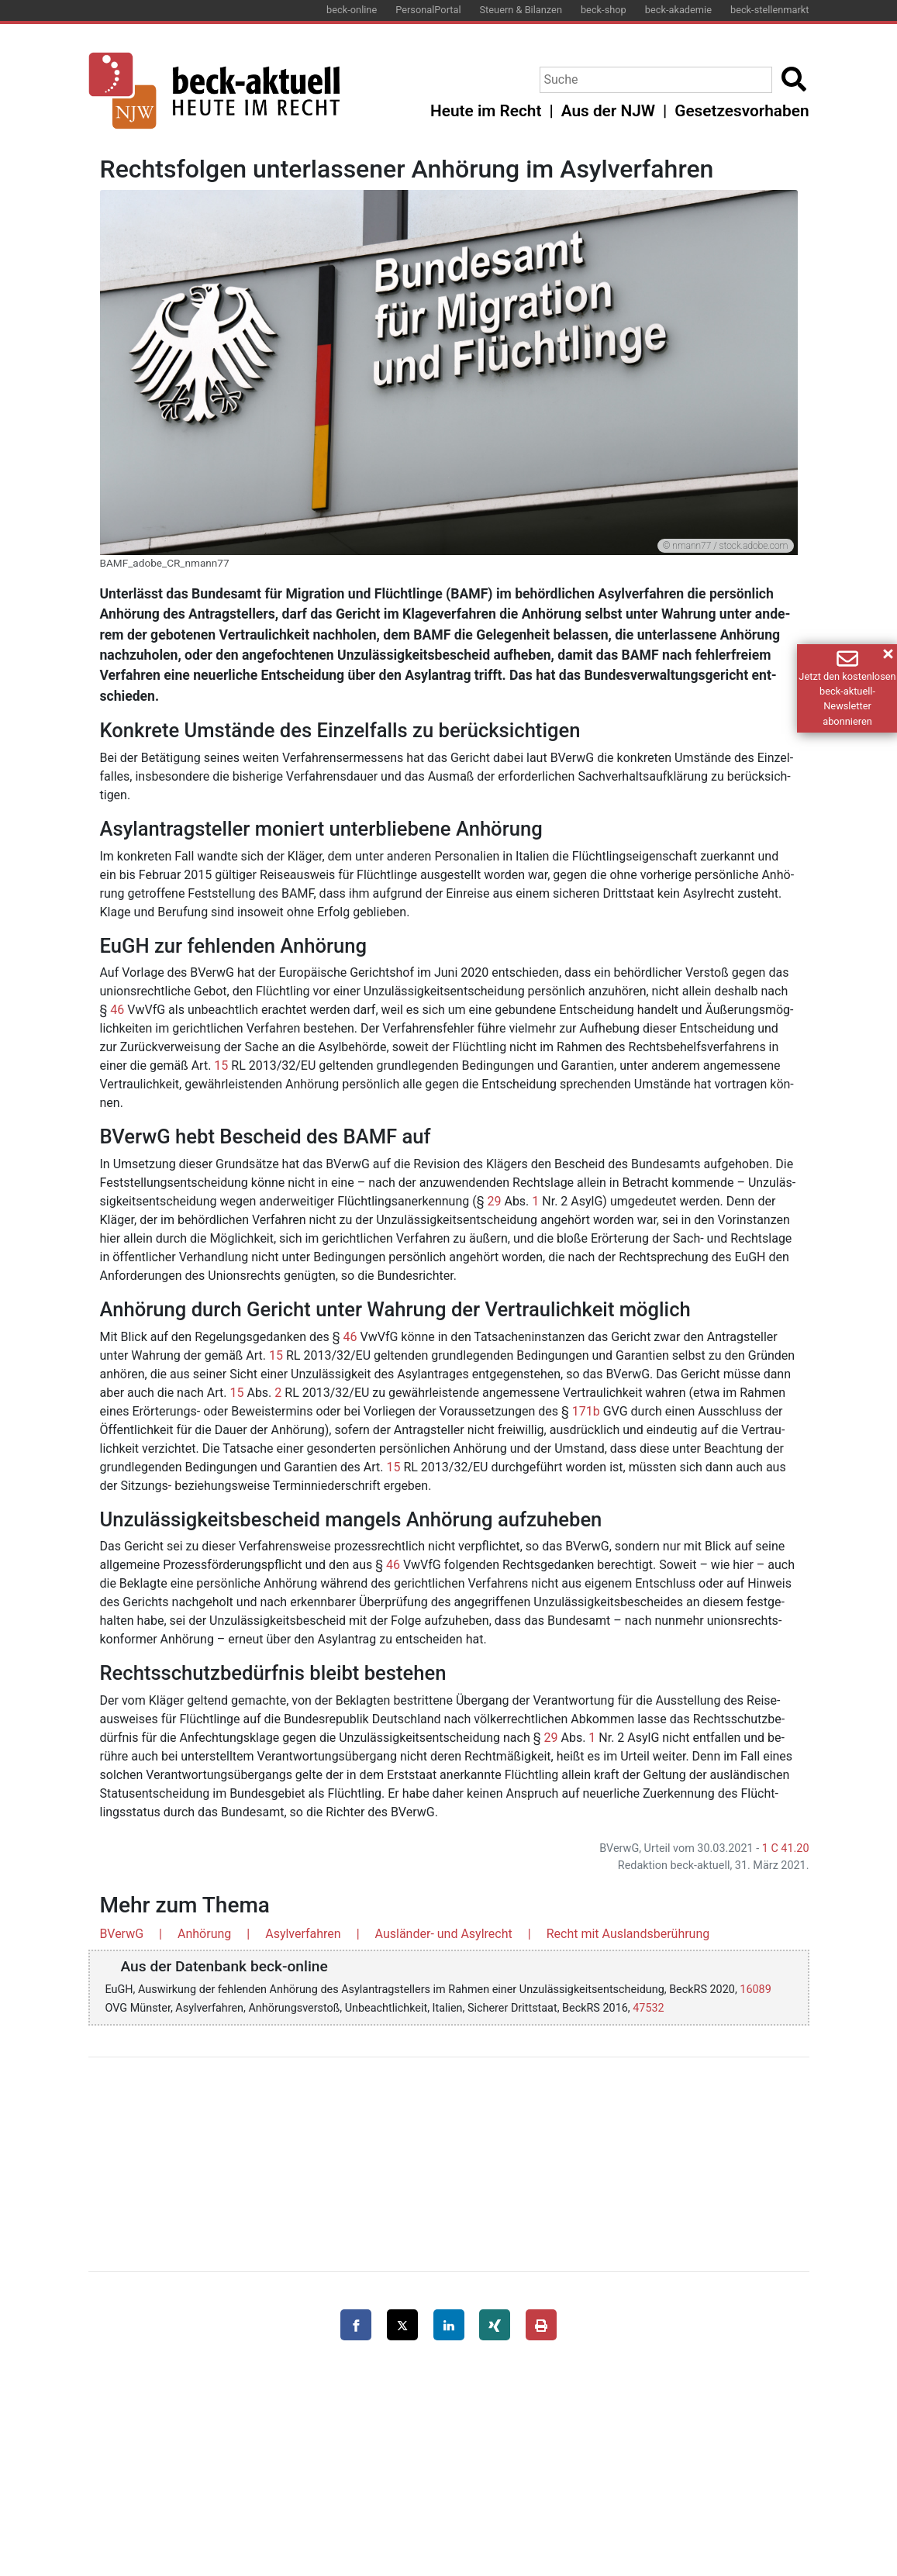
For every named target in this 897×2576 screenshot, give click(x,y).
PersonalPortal (428, 10)
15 (221, 1065)
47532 (648, 2008)
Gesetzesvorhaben (741, 111)
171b (586, 1411)
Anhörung (204, 1933)
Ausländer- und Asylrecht (443, 1933)
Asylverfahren (303, 1933)
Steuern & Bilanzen (521, 10)
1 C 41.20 (785, 1848)
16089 (755, 1989)
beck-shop (603, 10)
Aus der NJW (608, 111)
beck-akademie (678, 10)
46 (117, 1009)
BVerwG (122, 1933)
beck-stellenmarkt (769, 10)
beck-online (351, 10)
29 (494, 1201)
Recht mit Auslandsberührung (628, 1933)
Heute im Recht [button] (485, 111)
